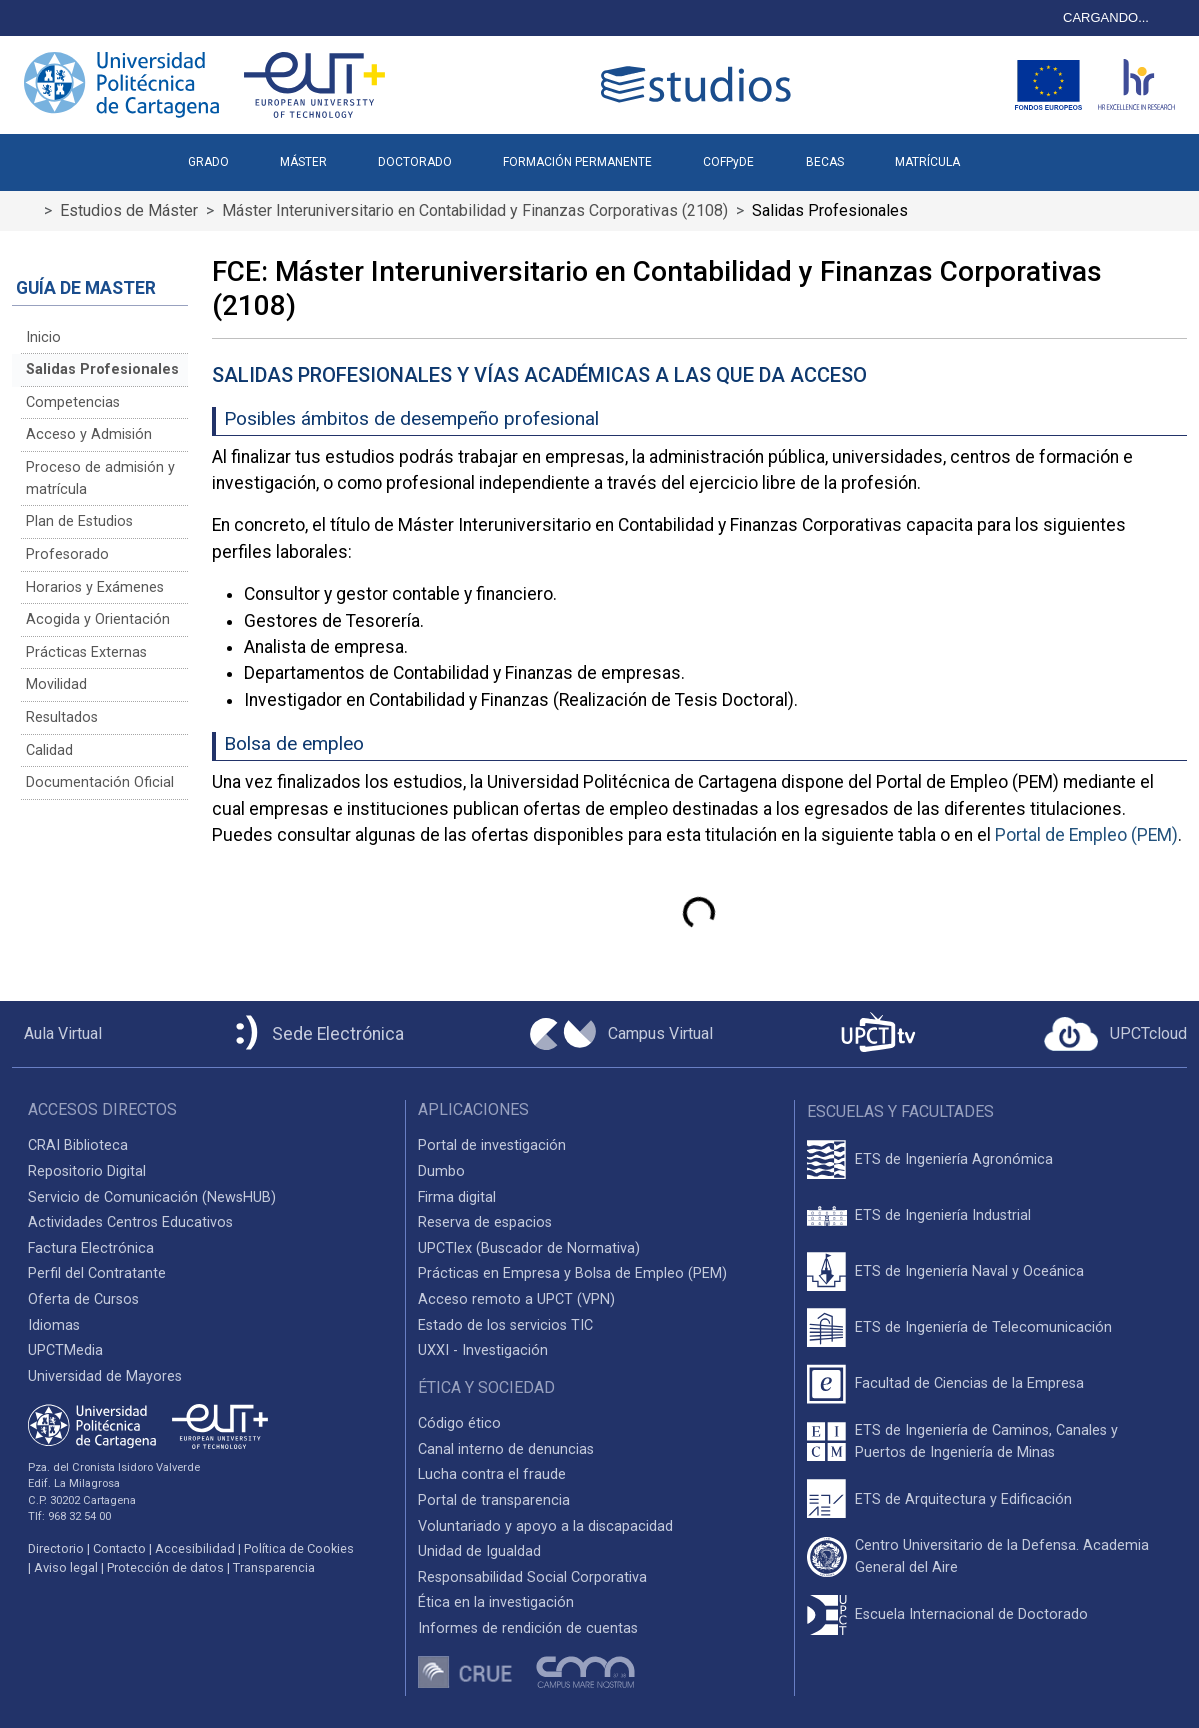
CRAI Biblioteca (78, 1145)
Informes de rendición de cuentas (528, 1628)
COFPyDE (728, 162)
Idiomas (54, 1325)
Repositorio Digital (87, 1171)
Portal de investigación (492, 1145)
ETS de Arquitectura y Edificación (963, 1499)
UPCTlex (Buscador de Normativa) (529, 1248)
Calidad (49, 750)
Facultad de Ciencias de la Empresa (969, 1383)
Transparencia (274, 1567)
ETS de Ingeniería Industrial (943, 1215)
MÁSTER (303, 162)
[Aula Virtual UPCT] (57, 1034)
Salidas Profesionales (102, 369)
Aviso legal (66, 1567)
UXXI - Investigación (483, 1350)
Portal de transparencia (494, 1500)
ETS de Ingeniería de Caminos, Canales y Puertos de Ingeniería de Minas (986, 1441)
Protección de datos (165, 1567)
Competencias (73, 402)
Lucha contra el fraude (492, 1474)
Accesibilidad (195, 1548)
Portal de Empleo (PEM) (1086, 835)
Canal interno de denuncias (506, 1449)
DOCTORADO (415, 162)
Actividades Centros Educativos (130, 1222)
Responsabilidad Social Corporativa (532, 1577)
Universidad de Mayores (105, 1376)
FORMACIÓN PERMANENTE (577, 162)
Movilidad (56, 684)
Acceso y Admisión (89, 434)
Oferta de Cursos (83, 1299)
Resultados (62, 717)
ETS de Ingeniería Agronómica (954, 1159)
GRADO (208, 162)
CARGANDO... (1106, 17)
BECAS (825, 162)
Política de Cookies (299, 1548)
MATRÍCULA (927, 162)
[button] (1010, 154)
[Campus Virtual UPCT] (621, 1034)
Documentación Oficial (100, 782)
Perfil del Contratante (97, 1273)
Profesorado (67, 554)
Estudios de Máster (129, 210)
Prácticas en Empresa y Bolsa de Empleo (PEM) (572, 1273)
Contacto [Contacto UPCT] (119, 1548)
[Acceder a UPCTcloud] (1115, 1034)
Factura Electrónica (91, 1248)
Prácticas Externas (86, 652)
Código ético (459, 1423)
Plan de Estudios (79, 521)
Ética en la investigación (496, 1602)
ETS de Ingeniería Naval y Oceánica (969, 1271)
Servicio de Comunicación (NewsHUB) (152, 1197)
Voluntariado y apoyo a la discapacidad (545, 1526)
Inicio (43, 337)
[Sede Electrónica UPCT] (316, 1034)
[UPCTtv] (878, 1034)
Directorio (56, 1548)
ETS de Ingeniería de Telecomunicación (983, 1327)
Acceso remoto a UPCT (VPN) (516, 1299)
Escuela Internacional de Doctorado (971, 1614)
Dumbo (441, 1171)
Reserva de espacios (485, 1222)
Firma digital (457, 1197)
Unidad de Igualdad (479, 1551)
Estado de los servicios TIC (505, 1325)
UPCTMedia (65, 1350)
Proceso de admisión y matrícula (100, 478)
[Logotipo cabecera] (700, 84)
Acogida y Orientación (98, 619)
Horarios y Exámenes (95, 587)
